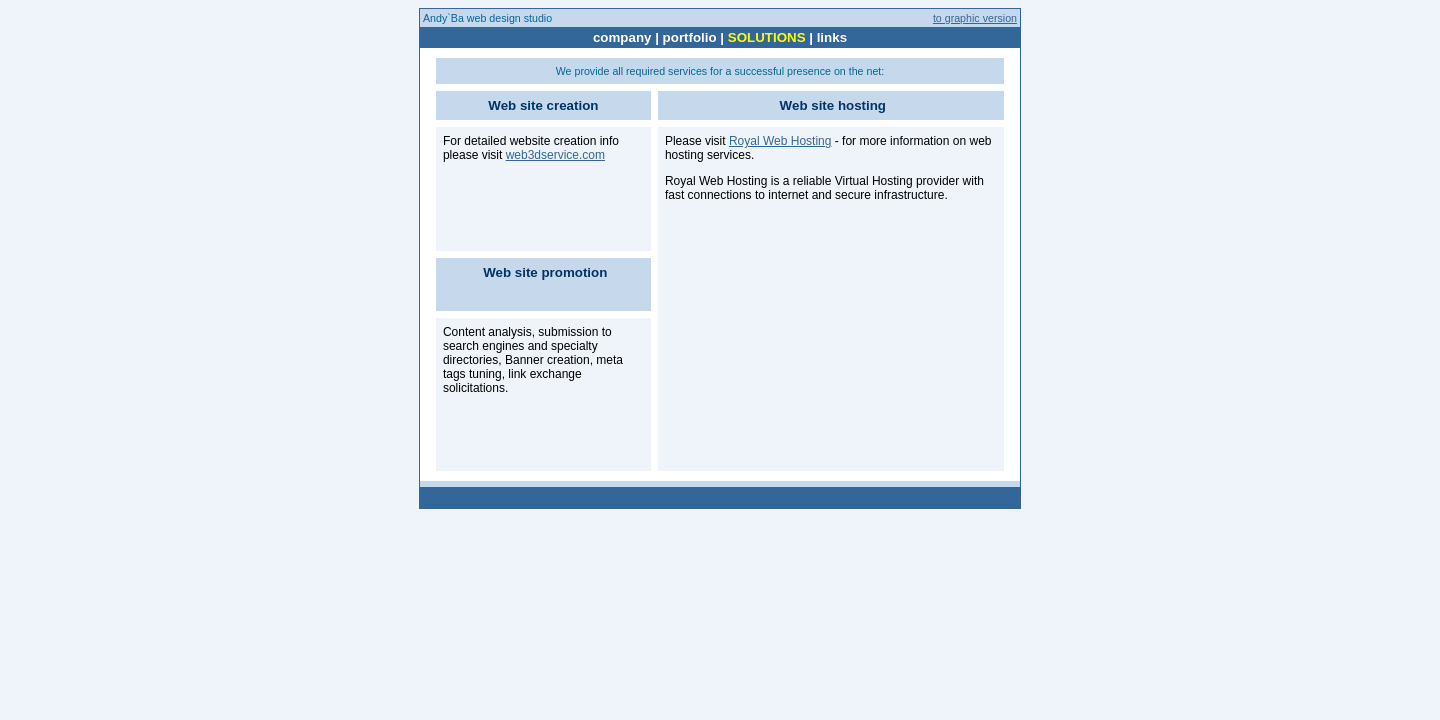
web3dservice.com (555, 155)
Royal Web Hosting (780, 141)
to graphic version (975, 18)
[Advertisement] (815, 339)
